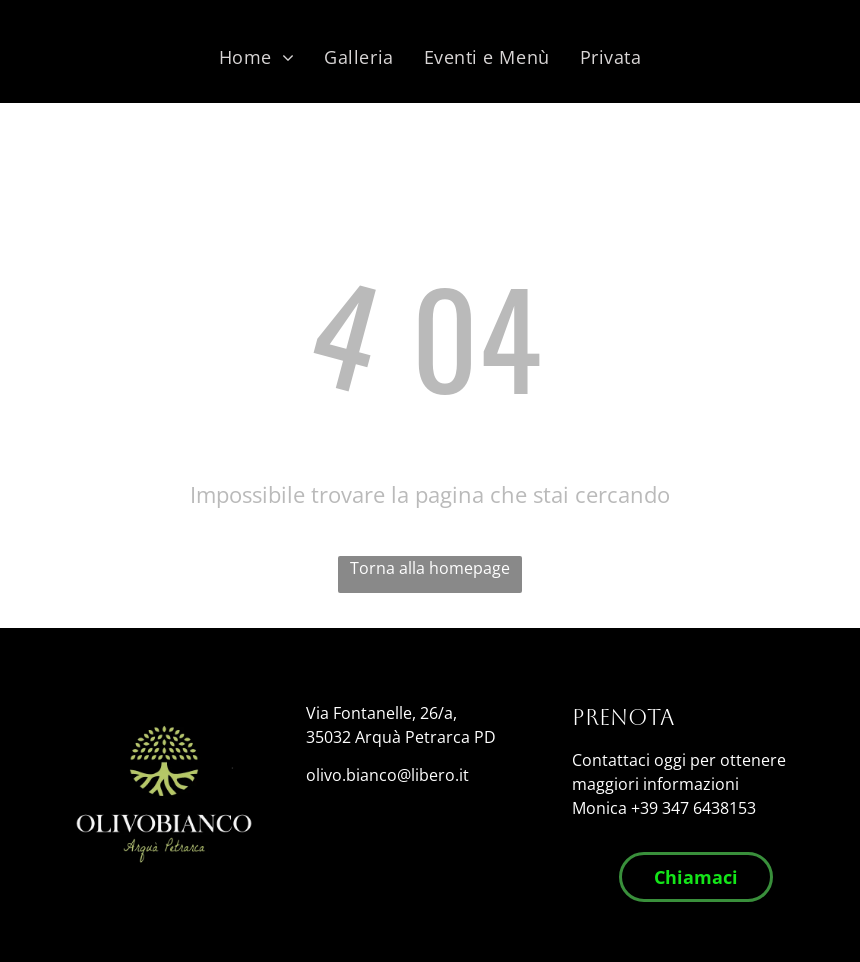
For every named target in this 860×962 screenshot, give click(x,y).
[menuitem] (257, 57)
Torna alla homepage (430, 568)
